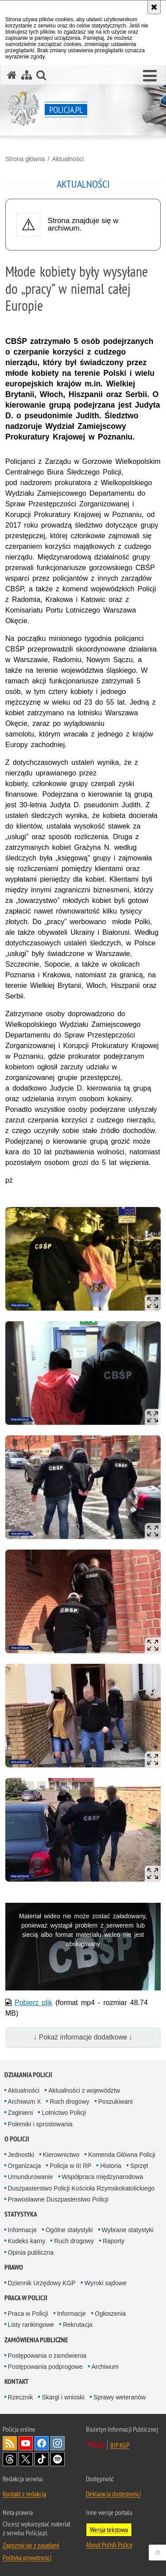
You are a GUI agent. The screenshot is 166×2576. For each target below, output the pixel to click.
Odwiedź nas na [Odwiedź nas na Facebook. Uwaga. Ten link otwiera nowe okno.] (42, 2443)
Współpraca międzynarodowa (102, 2176)
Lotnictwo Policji (64, 2112)
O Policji (16, 2139)
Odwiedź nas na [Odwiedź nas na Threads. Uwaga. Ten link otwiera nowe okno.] (10, 2459)
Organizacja (24, 2165)
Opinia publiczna (31, 2252)
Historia (110, 2165)
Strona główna (25, 158)
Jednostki (21, 2154)
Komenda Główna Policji (121, 2154)
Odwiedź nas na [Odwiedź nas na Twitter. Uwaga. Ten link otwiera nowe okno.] (26, 2459)
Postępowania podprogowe (45, 2366)
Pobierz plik (33, 2002)
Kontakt (16, 2381)
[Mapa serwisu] (26, 75)
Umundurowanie (30, 2176)
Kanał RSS (10, 2443)
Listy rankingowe (31, 2324)
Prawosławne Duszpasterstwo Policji (58, 2199)
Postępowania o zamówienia (47, 2355)
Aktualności (68, 158)
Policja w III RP (70, 2165)
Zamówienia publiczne (36, 2340)
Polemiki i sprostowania (40, 2124)
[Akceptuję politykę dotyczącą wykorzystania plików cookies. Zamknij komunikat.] (154, 7)
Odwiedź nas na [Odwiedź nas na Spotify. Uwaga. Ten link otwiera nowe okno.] (57, 2459)
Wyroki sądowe (106, 2283)
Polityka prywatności (27, 2557)
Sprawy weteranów (119, 2397)
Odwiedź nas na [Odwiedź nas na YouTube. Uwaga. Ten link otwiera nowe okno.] (26, 2443)
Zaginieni (20, 2112)
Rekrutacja (78, 2324)
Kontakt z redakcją (24, 2493)
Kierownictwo (61, 2154)
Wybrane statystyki (128, 2229)
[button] (150, 76)
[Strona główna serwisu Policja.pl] (12, 75)
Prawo (13, 2267)
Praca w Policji (25, 2297)
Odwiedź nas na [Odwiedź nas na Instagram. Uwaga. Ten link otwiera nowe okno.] (57, 2443)
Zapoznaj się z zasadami (31, 2545)
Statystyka (20, 2214)
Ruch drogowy (69, 2101)
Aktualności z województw (84, 2090)
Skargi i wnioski (63, 2397)
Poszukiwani (115, 2101)
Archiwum (105, 2366)
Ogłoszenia (110, 2313)
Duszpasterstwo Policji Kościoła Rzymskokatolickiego (81, 2188)
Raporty (113, 2240)
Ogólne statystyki (69, 2229)
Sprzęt (139, 2165)
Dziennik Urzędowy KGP (42, 2283)
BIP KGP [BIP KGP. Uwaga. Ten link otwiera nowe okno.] (119, 2445)
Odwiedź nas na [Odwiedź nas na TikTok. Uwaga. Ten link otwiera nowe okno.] (42, 2459)
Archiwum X (24, 2101)
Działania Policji (28, 2074)
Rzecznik (20, 2397)
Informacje (22, 2229)
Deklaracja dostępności (113, 2493)
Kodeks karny (27, 2240)
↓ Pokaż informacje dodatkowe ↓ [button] (83, 2037)
